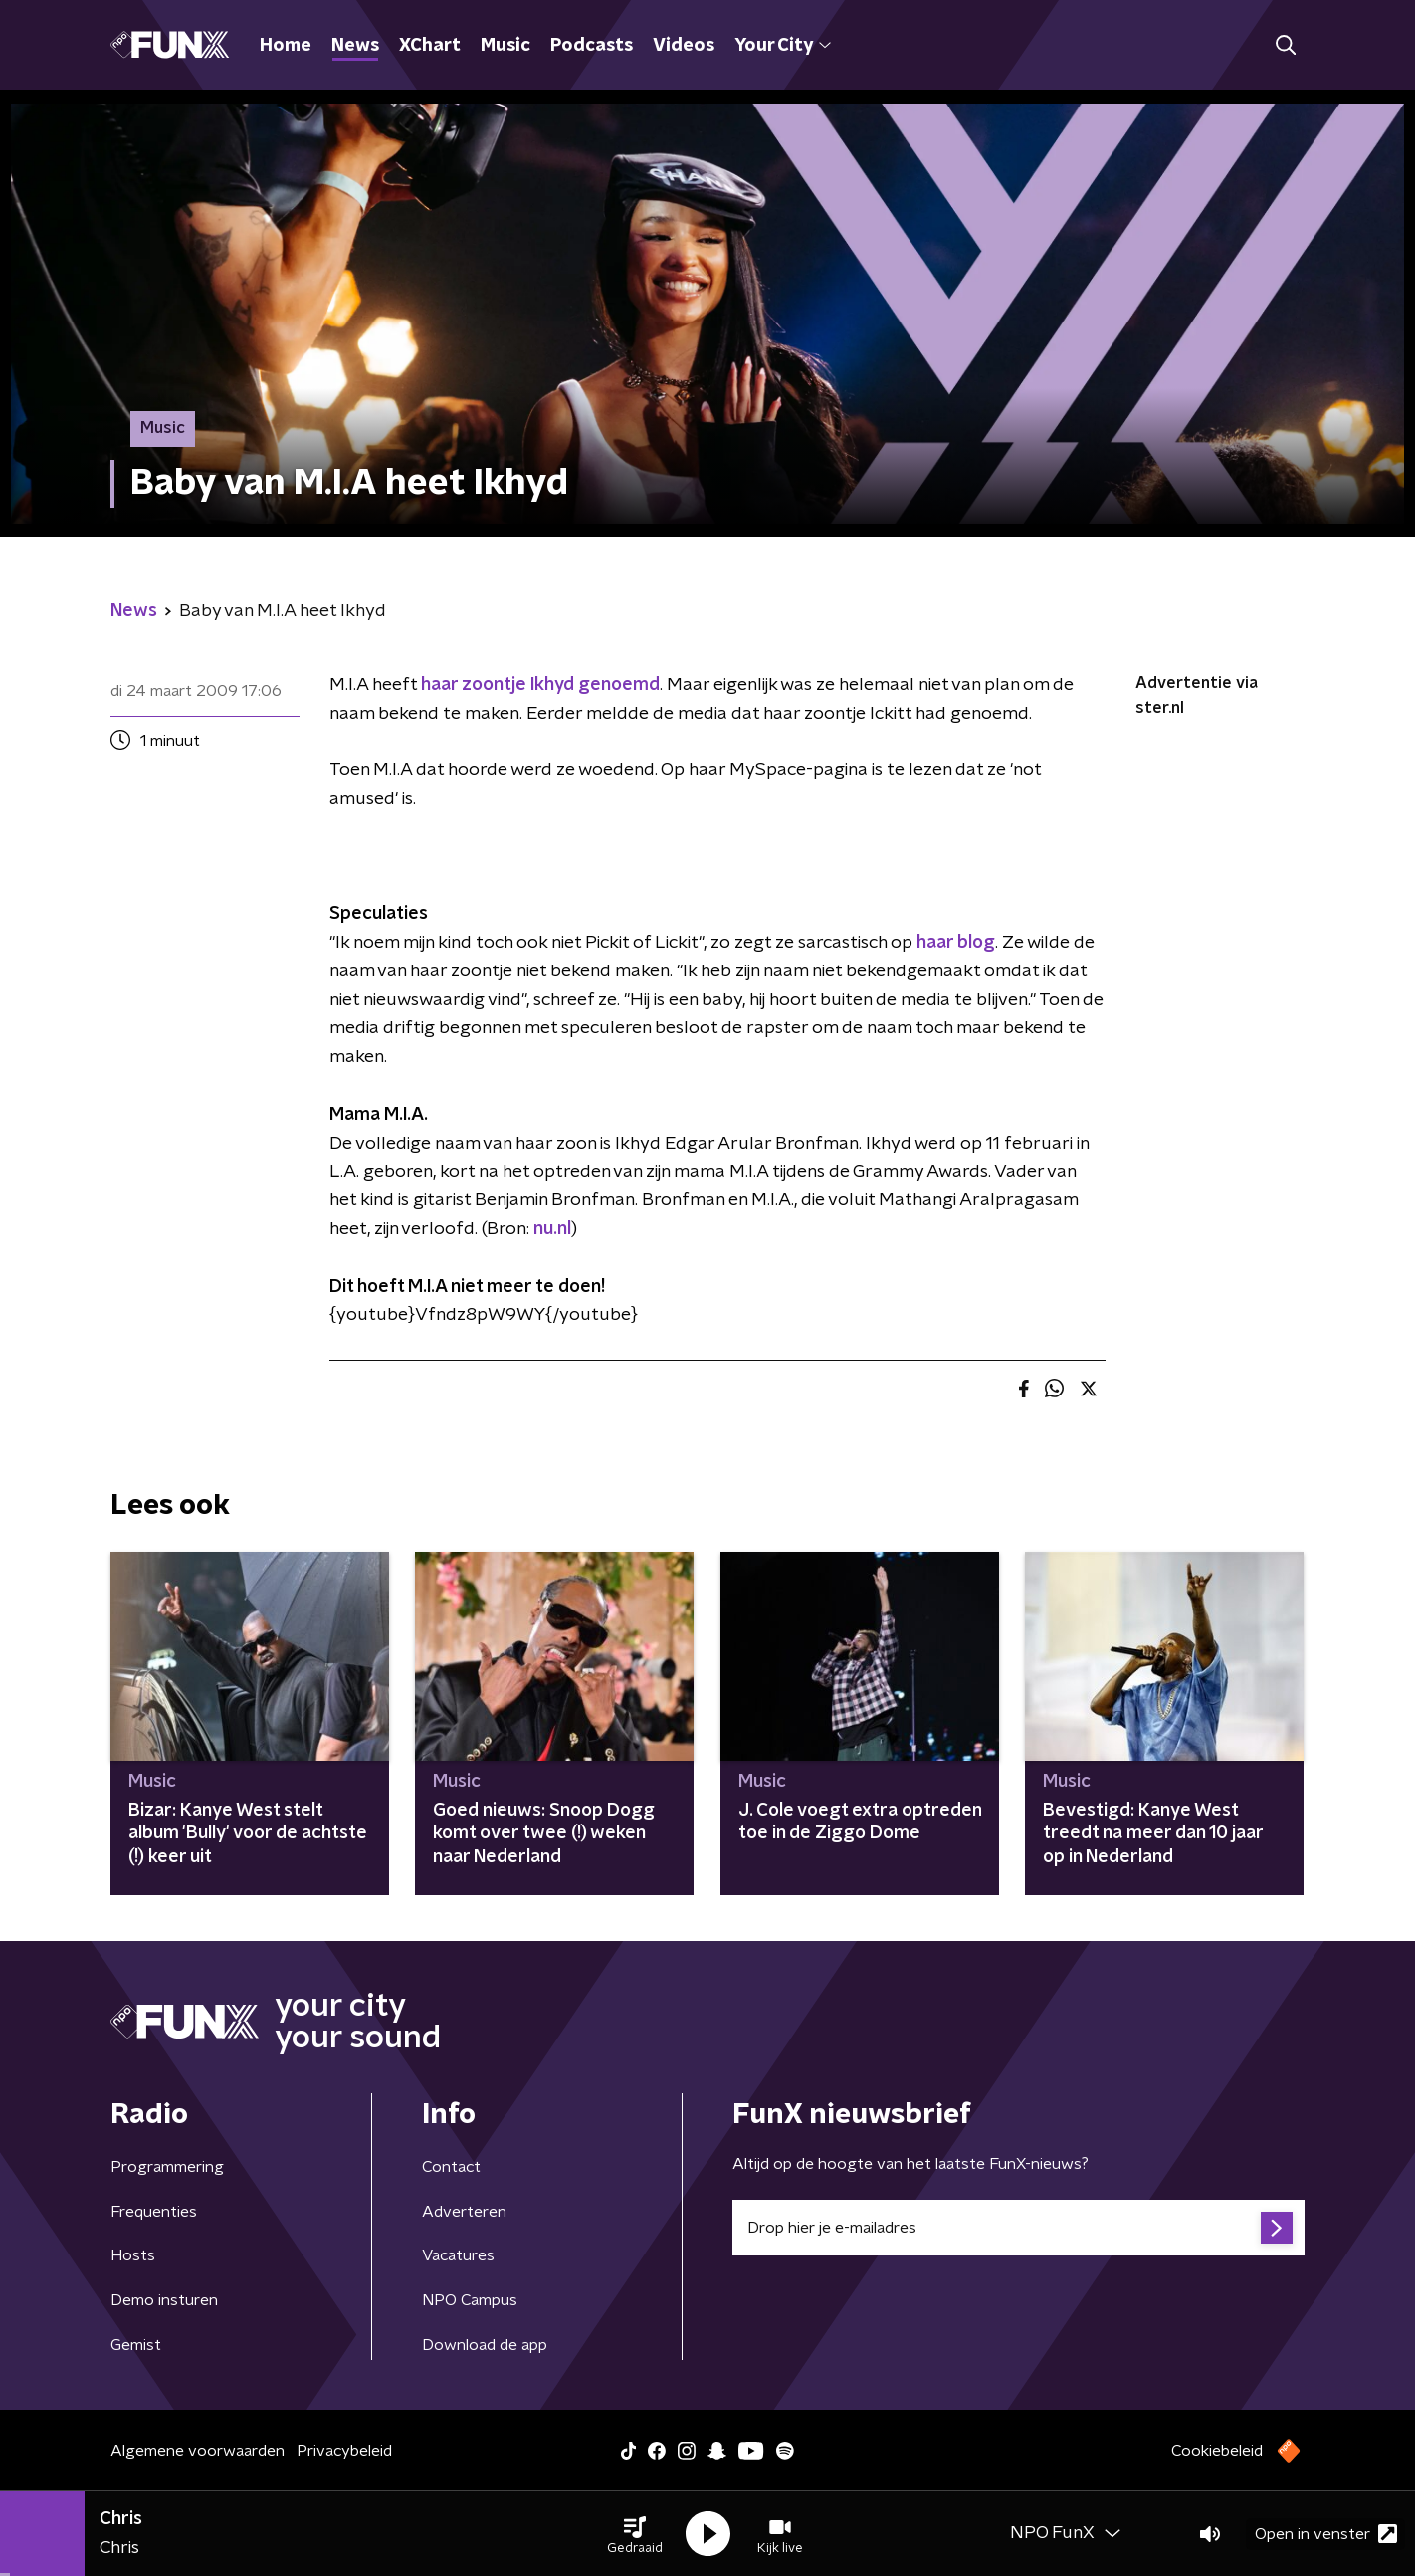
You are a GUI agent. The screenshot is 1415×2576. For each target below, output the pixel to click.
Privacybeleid (344, 2451)
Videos (683, 46)
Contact (451, 2167)
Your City (782, 46)
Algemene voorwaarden (197, 2451)
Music (505, 46)
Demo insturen (164, 2300)
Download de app (484, 2345)
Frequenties (153, 2212)
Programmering (167, 2167)
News (355, 46)
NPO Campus (469, 2300)
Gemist (135, 2345)
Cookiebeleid (1217, 2451)
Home (285, 46)
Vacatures (458, 2255)
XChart (430, 46)
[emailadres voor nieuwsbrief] (1018, 2227)
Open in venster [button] (1326, 2533)
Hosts (132, 2255)
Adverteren (464, 2212)
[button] (635, 2534)
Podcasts (591, 46)
